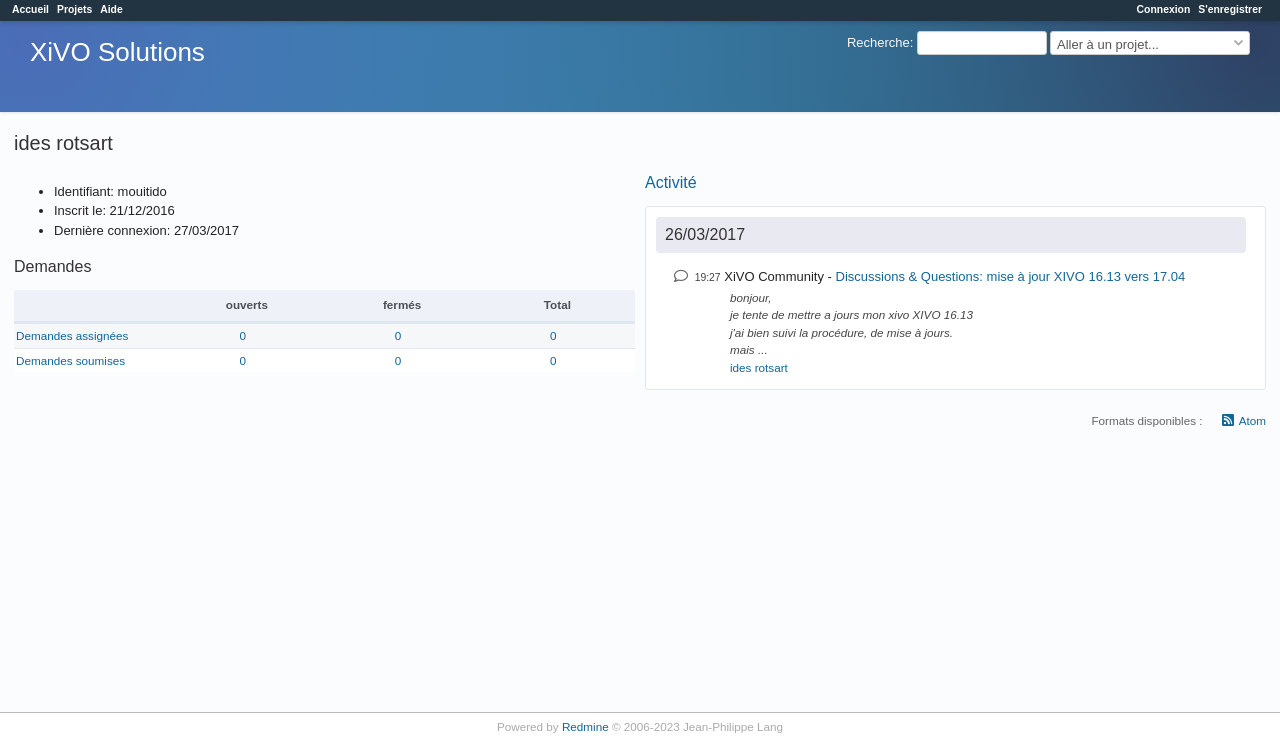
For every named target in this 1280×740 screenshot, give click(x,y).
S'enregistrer (1230, 9)
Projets (74, 9)
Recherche (878, 42)
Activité (671, 182)
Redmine (585, 726)
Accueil (30, 9)
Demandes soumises (70, 360)
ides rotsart (759, 367)
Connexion (1164, 9)
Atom (1252, 420)
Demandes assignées (72, 335)
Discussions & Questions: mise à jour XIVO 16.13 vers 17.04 (1011, 276)
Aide (111, 9)
